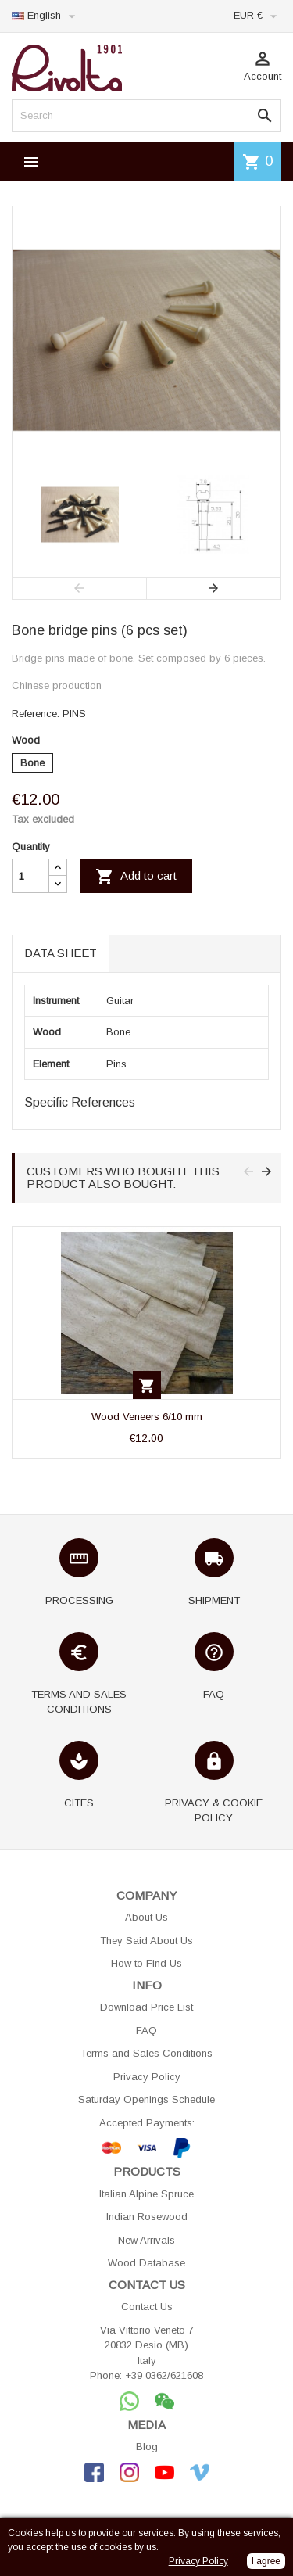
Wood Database (146, 2263)
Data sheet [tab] (60, 953)
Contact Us (147, 2306)
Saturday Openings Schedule (146, 2099)
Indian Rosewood (147, 2217)
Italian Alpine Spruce (146, 2194)
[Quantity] (30, 876)
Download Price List (146, 2007)
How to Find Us (146, 1963)
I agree (266, 2561)
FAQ (146, 2030)
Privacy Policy (146, 2077)
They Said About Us (146, 1940)
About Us (146, 1917)
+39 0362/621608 (164, 2375)
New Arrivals (146, 2240)
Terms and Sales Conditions (146, 2053)
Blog (147, 2446)
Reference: (35, 713)
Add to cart (136, 876)
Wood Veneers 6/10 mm (146, 1417)
